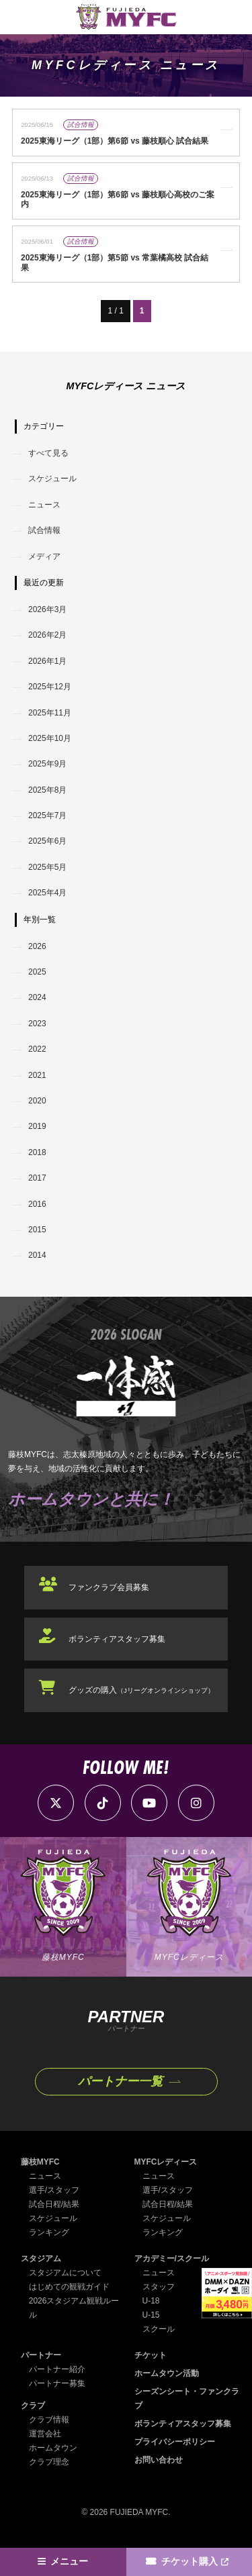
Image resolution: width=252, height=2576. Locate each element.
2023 (37, 1023)
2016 (37, 1204)
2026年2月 (47, 635)
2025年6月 (47, 841)
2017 (37, 1178)
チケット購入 (189, 2562)
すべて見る (48, 453)
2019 (37, 1126)
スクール (158, 2329)
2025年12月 (49, 686)
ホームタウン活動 (166, 2373)
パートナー (41, 2355)
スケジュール (52, 478)
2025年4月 (47, 892)
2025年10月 (49, 738)
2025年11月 (49, 712)
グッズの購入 (141, 1690)
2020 (37, 1100)
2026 (37, 946)
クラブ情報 (49, 2419)
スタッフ (158, 2286)
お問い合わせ (158, 2460)
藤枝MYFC (40, 2162)
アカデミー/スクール (171, 2258)
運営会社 (45, 2433)
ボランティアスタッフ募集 (117, 1639)
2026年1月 (47, 661)
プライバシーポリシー (174, 2441)
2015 (37, 1229)
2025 (37, 972)
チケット (150, 2355)
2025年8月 (47, 790)
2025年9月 (47, 764)
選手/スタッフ (54, 2190)
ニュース (44, 504)
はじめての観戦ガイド (69, 2286)
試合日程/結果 (54, 2204)
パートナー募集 (57, 2383)
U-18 (151, 2301)
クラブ (33, 2405)
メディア (44, 556)
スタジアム (41, 2258)
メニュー (69, 2562)
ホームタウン (53, 2448)
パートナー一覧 (120, 2081)
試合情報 (44, 530)
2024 (37, 997)
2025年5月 (47, 867)
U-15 (151, 2315)
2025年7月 (47, 815)
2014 (37, 1255)
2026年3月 (47, 609)
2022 (37, 1049)
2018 (37, 1152)
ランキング (49, 2232)
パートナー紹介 (57, 2369)
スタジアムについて (65, 2272)
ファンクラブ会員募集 (109, 1587)
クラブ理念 (49, 2462)
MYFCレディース (166, 2162)
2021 (37, 1075)
